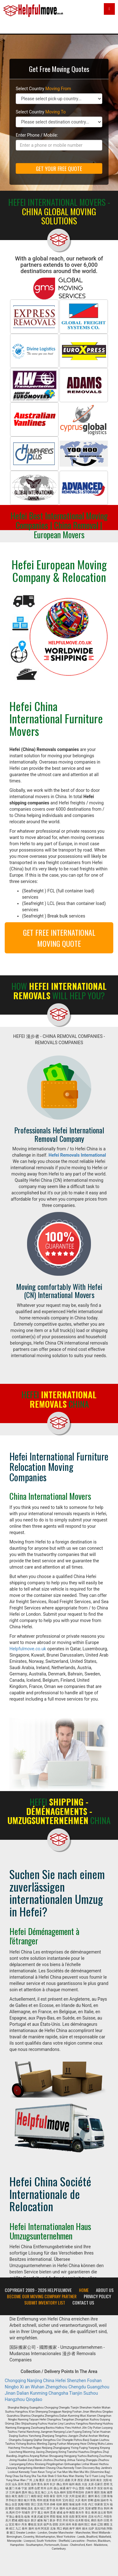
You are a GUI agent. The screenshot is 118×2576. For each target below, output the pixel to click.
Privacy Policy (97, 2296)
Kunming (38, 2393)
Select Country (43, 88)
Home (84, 2290)
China (48, 2380)
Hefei (60, 2380)
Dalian (23, 2393)
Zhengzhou (56, 2386)
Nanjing (34, 2380)
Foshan (94, 2380)
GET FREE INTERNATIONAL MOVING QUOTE (59, 938)
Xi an (25, 2386)
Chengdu (77, 2386)
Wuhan (37, 2386)
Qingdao (34, 2399)
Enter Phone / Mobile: (37, 135)
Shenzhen (76, 2380)
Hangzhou (15, 2399)
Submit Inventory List (44, 2302)
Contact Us (83, 2302)
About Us (105, 2290)
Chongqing (15, 2380)
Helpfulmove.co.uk (27, 1648)
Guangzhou (98, 2386)
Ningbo (12, 2386)
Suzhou (90, 2393)
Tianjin (75, 2393)
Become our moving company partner (41, 2296)
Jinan (10, 2393)
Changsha (58, 2393)
